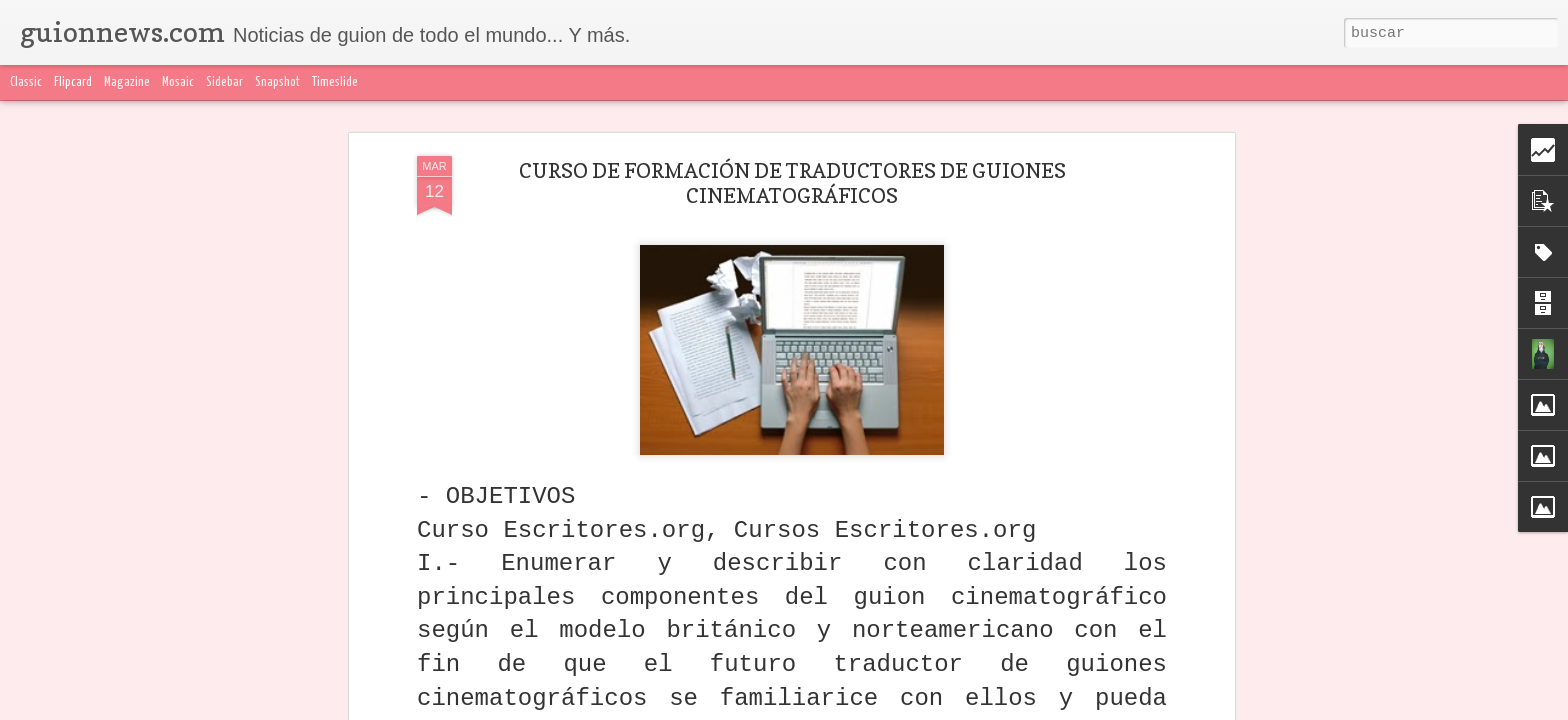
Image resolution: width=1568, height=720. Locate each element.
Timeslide (335, 82)
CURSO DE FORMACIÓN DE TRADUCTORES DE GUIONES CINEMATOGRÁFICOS (792, 183)
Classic (26, 82)
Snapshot (277, 82)
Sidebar (224, 82)
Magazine (127, 82)
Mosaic (178, 82)
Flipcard (73, 82)
